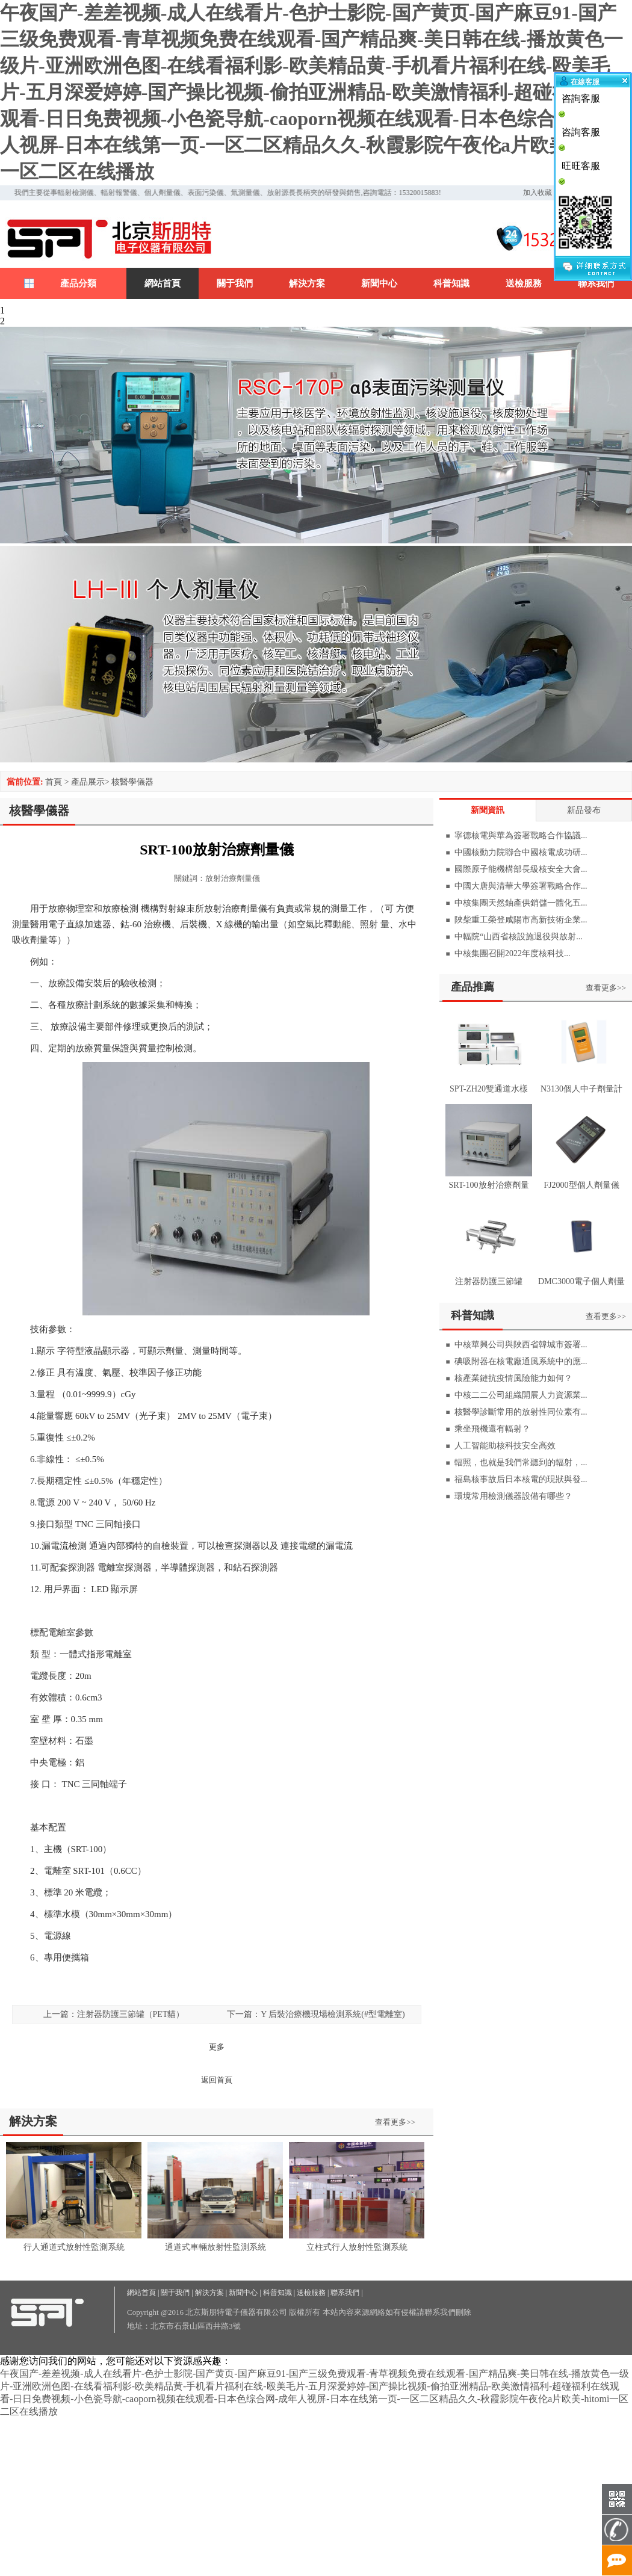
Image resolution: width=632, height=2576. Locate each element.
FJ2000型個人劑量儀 (581, 1185)
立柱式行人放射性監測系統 (356, 2247)
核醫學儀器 (132, 781)
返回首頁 (216, 2079)
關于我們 (235, 283)
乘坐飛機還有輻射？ (492, 1428)
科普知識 (451, 283)
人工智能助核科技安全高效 (505, 1445)
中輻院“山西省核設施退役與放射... (518, 936)
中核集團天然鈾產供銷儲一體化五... (520, 902)
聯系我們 (596, 283)
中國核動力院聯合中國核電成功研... (520, 852)
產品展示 (88, 781)
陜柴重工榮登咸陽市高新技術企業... (520, 919)
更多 (217, 2046)
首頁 (53, 781)
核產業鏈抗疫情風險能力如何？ (513, 1378)
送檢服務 (524, 283)
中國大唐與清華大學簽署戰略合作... (520, 886)
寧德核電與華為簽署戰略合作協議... (520, 835)
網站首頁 (162, 283)
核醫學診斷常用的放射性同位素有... (520, 1411)
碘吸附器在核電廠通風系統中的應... (520, 1361)
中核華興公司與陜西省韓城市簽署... (520, 1344)
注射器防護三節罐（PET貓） (131, 2014)
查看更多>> (395, 2122)
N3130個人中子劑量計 (581, 1088)
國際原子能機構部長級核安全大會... (520, 869)
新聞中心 (379, 283)
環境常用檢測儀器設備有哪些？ (513, 1496)
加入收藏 (537, 192)
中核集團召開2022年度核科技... (512, 953)
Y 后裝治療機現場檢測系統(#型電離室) (332, 2014)
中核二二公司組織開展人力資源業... (520, 1395)
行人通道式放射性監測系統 (74, 2247)
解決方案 (307, 283)
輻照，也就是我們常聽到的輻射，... (520, 1462)
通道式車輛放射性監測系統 (215, 2247)
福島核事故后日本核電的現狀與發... (520, 1479)
